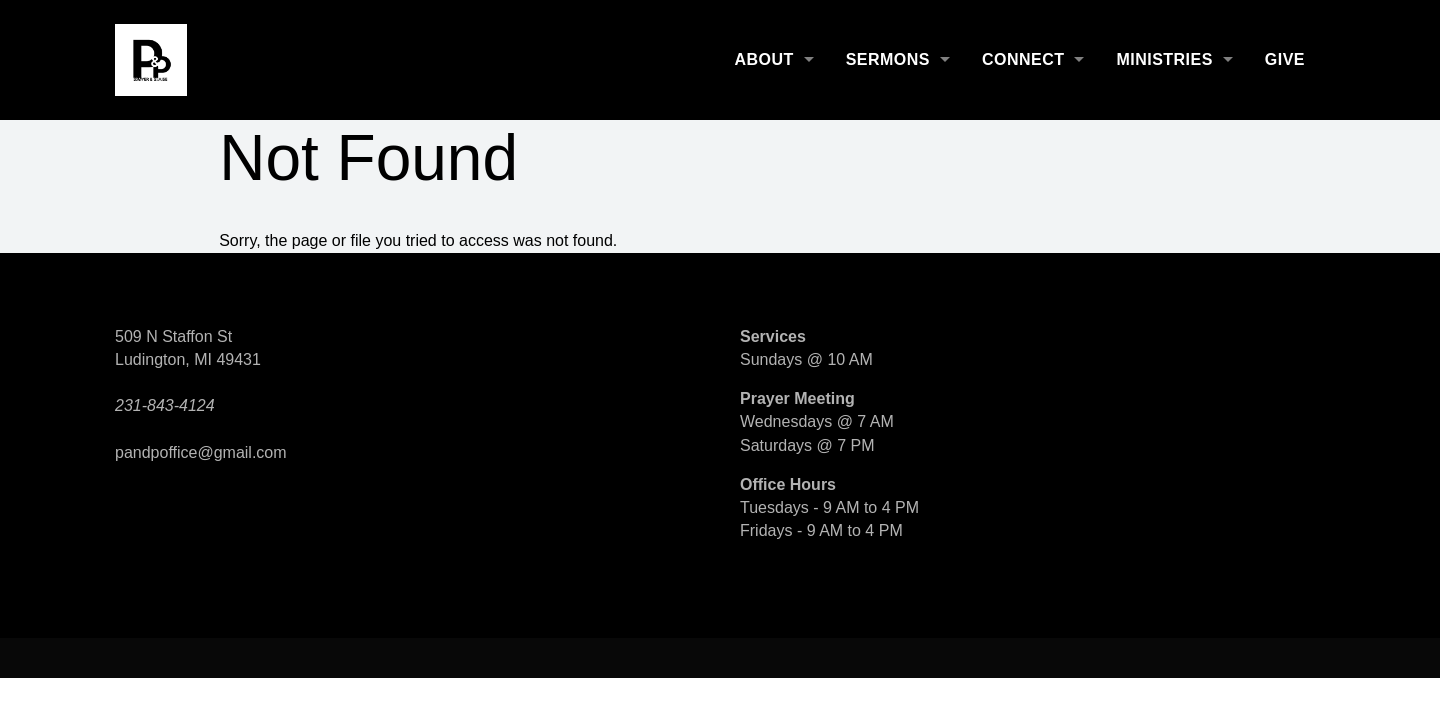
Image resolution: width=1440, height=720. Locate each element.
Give (1285, 59)
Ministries (1164, 59)
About (763, 59)
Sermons (888, 59)
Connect (1023, 59)
